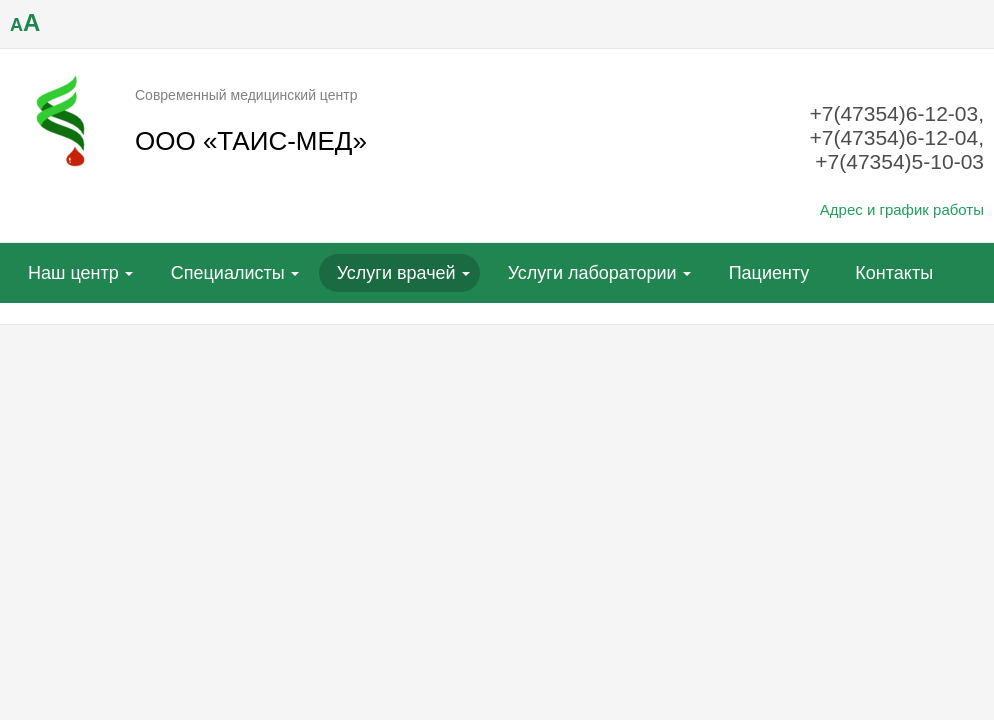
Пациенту (769, 273)
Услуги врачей (396, 273)
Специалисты (228, 273)
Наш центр (73, 273)
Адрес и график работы (902, 209)
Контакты (894, 273)
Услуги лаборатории (592, 273)
